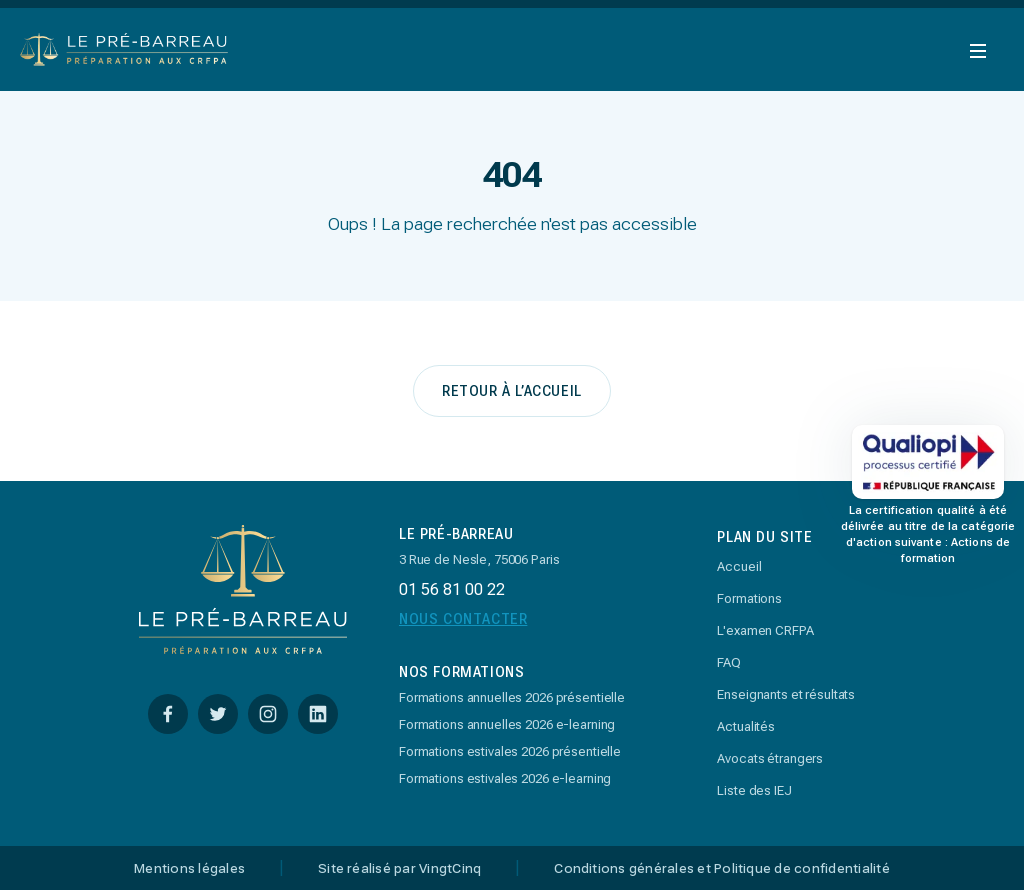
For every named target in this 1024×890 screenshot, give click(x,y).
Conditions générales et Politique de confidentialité (721, 869)
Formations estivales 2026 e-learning (505, 778)
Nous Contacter (463, 619)
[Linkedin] (318, 714)
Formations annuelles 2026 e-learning (507, 724)
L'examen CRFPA (765, 630)
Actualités (746, 726)
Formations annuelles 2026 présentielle (512, 697)
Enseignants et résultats (786, 694)
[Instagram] (268, 714)
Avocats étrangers (770, 758)
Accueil (739, 566)
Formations (749, 598)
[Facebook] (168, 714)
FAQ (729, 662)
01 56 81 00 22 (452, 589)
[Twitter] (218, 714)
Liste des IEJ (754, 790)
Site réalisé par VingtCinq (399, 869)
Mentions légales (189, 869)
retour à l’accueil (512, 391)
